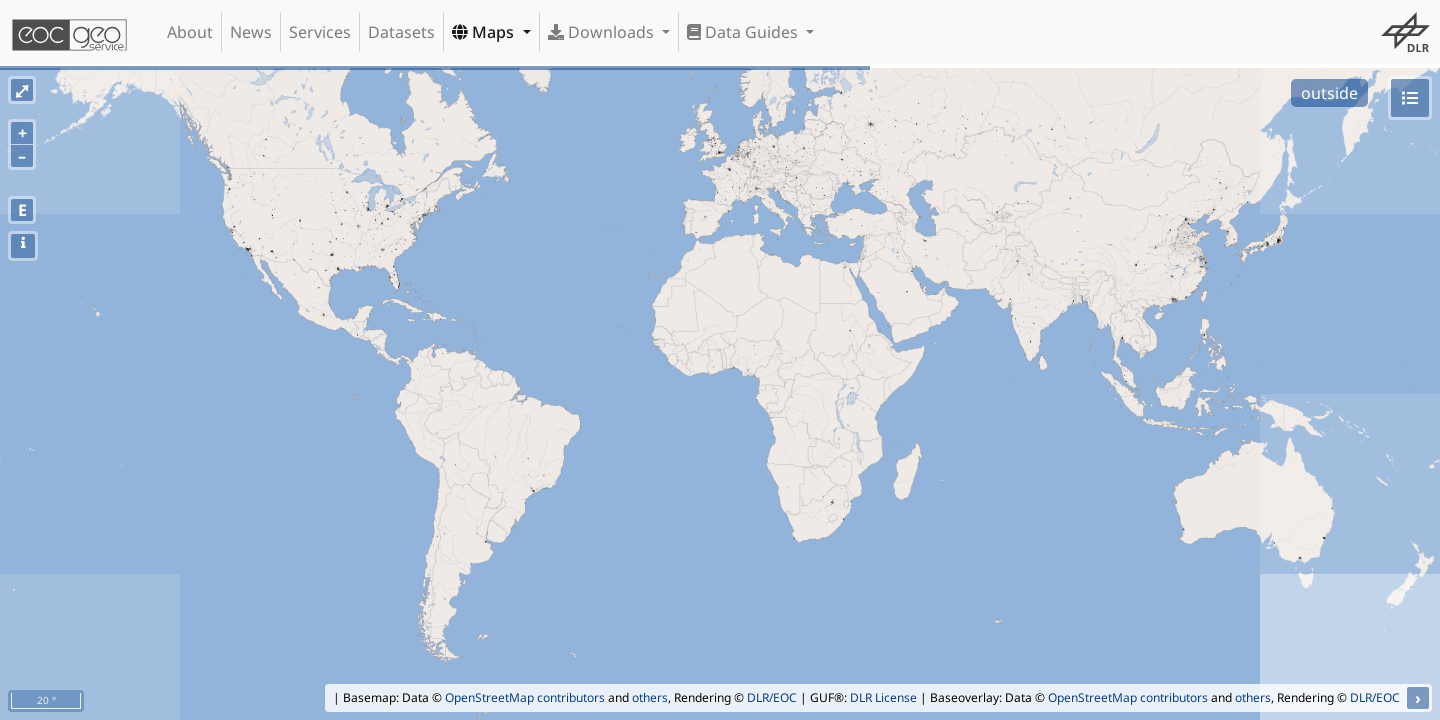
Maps (485, 32)
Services (320, 32)
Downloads (603, 32)
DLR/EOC (772, 697)
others (650, 697)
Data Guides (744, 32)
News (251, 32)
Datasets (401, 32)
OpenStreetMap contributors (525, 697)
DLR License (883, 697)
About (190, 32)
